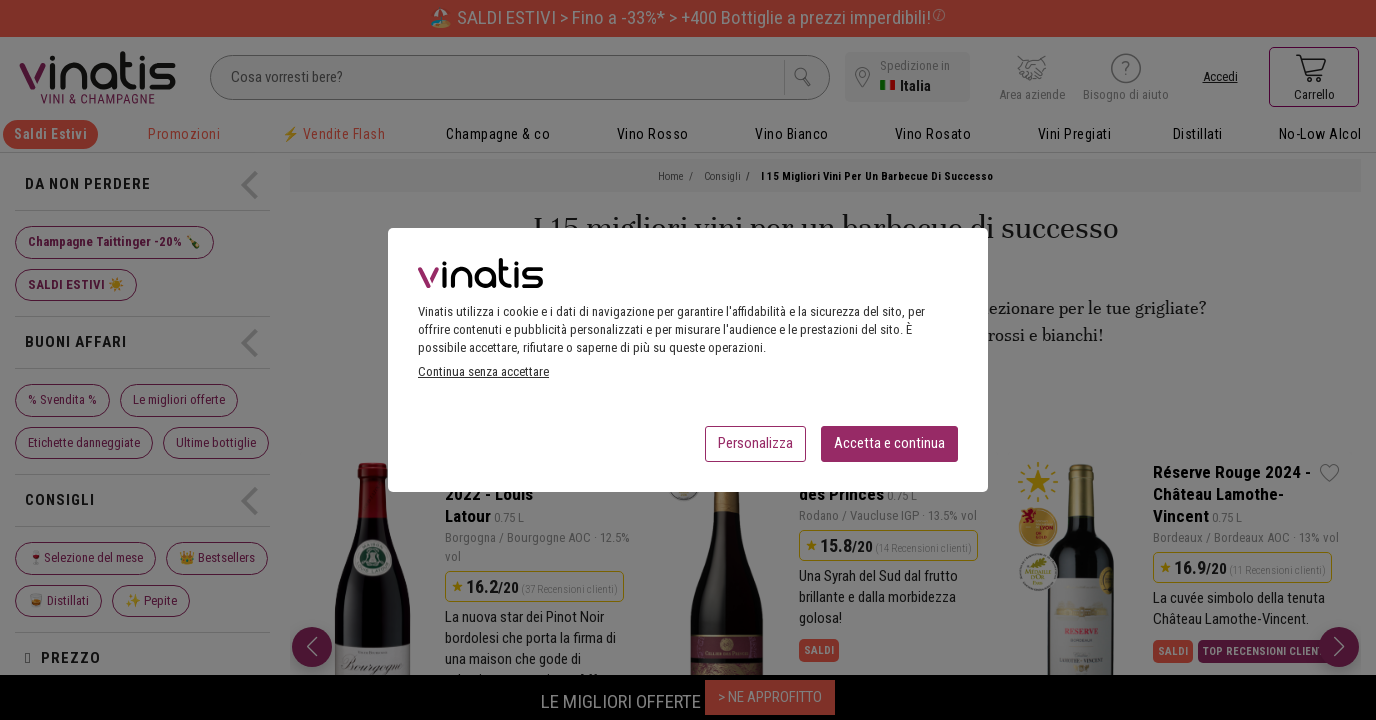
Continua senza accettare (483, 377)
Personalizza (755, 449)
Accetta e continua (889, 449)
